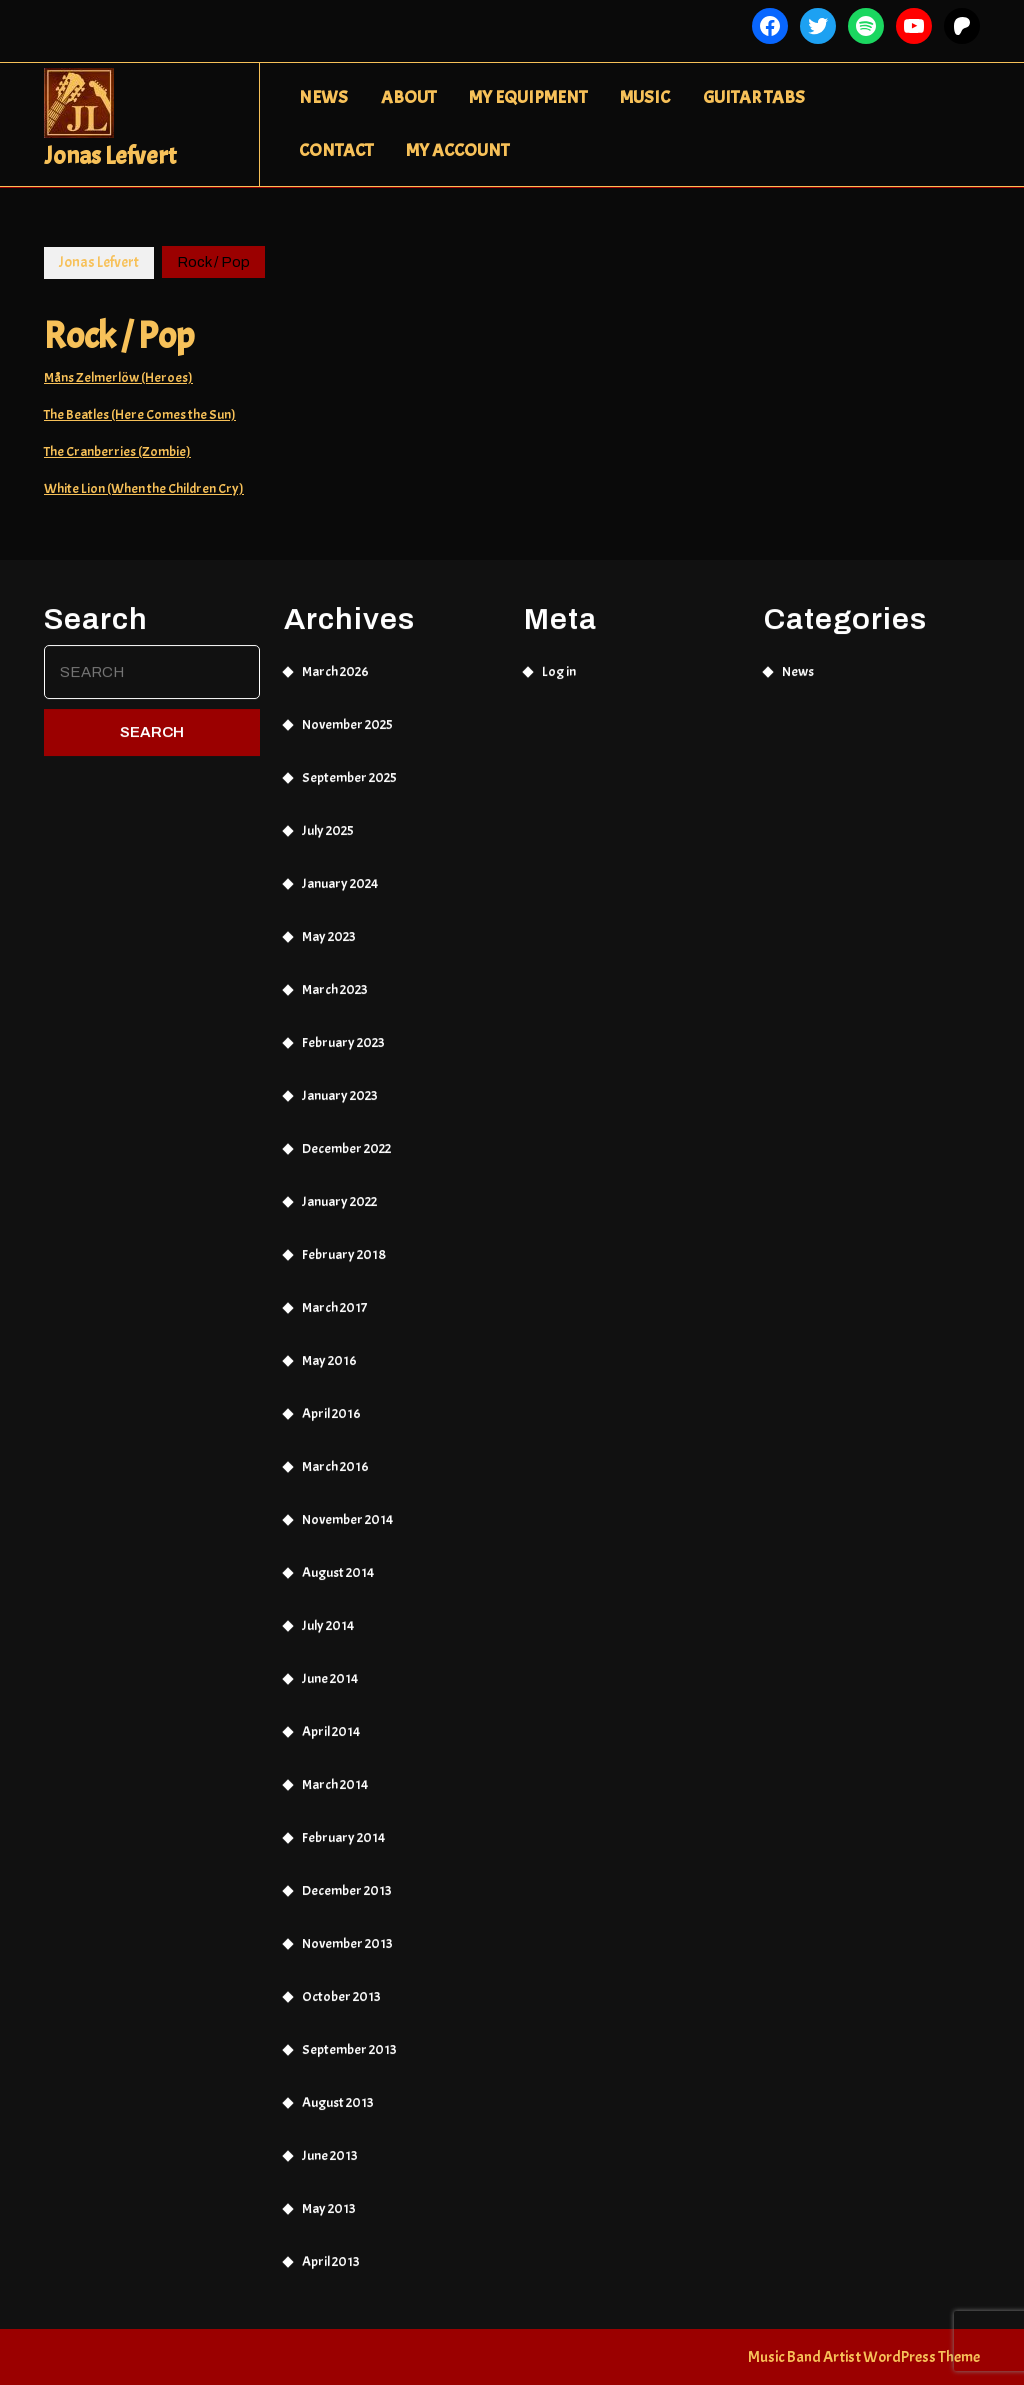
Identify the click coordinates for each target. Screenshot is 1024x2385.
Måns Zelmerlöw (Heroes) (118, 377)
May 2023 (329, 945)
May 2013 (329, 2217)
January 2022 (339, 1210)
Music (645, 97)
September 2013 (349, 2058)
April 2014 (331, 1740)
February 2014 (343, 1846)
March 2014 (335, 1793)
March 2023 (335, 998)
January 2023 (340, 1104)
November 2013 (347, 1952)
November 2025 (347, 733)
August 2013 (338, 2111)
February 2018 (344, 1263)
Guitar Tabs (754, 97)
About (408, 97)
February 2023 (343, 1051)
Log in (559, 680)
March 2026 (335, 680)
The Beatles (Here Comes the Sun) (140, 414)
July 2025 (328, 839)
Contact (336, 150)
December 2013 (347, 1899)
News (323, 97)
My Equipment (528, 97)
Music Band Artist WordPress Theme (864, 2357)
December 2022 (346, 1157)
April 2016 (331, 1422)
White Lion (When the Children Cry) (144, 488)
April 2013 (331, 2270)
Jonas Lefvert (110, 156)
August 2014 (338, 1581)
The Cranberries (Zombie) (117, 451)
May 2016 (329, 1369)
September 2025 (349, 786)
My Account (457, 150)
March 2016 (335, 1475)
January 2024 (340, 892)
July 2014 (328, 1634)
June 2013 (330, 2164)
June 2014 (330, 1687)
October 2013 (341, 2005)
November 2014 (347, 1528)
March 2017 (334, 1316)
